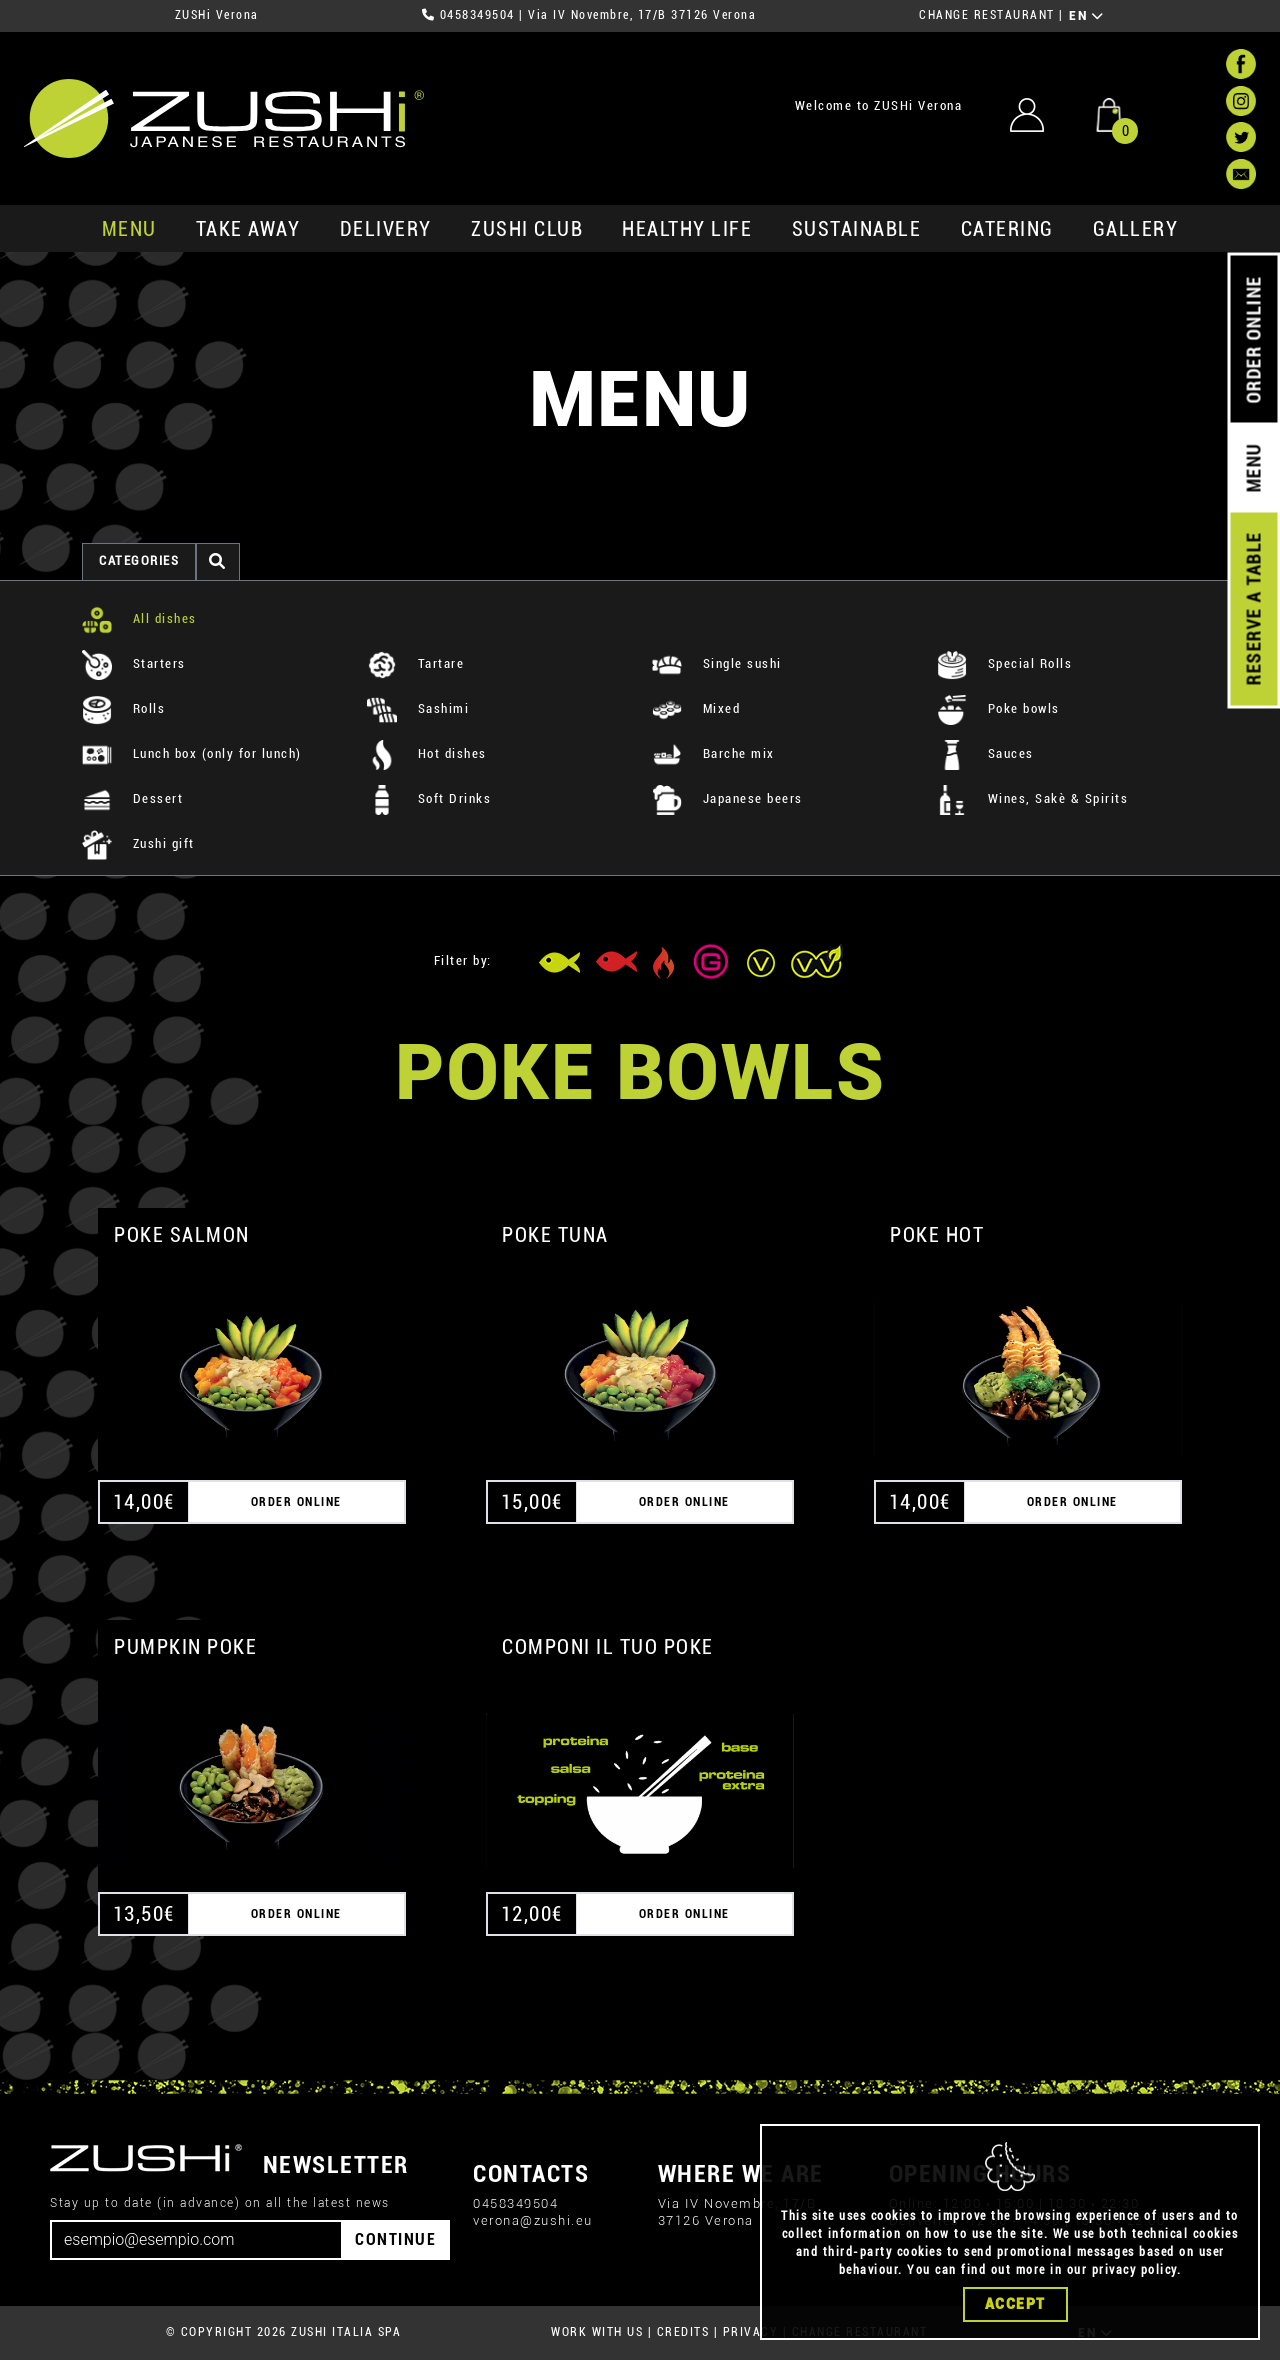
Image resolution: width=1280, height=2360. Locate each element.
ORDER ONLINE (1253, 340)
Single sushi (717, 663)
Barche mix (713, 753)
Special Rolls (1004, 663)
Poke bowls (998, 708)
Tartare (415, 663)
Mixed (696, 708)
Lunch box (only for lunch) (192, 753)
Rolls (123, 708)
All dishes (139, 618)
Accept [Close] (1015, 2317)
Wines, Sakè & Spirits (1032, 798)
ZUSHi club (527, 229)
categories (139, 560)
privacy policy (1134, 2283)
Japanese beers (727, 798)
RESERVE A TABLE (1253, 609)
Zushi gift (138, 843)
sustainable (857, 229)
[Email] (196, 2240)
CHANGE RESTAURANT (987, 15)
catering (1007, 229)
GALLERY (1136, 229)
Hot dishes (427, 753)
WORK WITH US (597, 2332)
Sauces (985, 753)
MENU (129, 229)
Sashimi (418, 708)
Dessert (132, 798)
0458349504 (477, 15)
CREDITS (683, 2332)
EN (1086, 16)
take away (248, 229)
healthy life (687, 229)
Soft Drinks (429, 798)
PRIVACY (751, 2332)
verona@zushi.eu (533, 2220)
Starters (134, 663)
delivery (386, 229)
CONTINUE (395, 2239)
